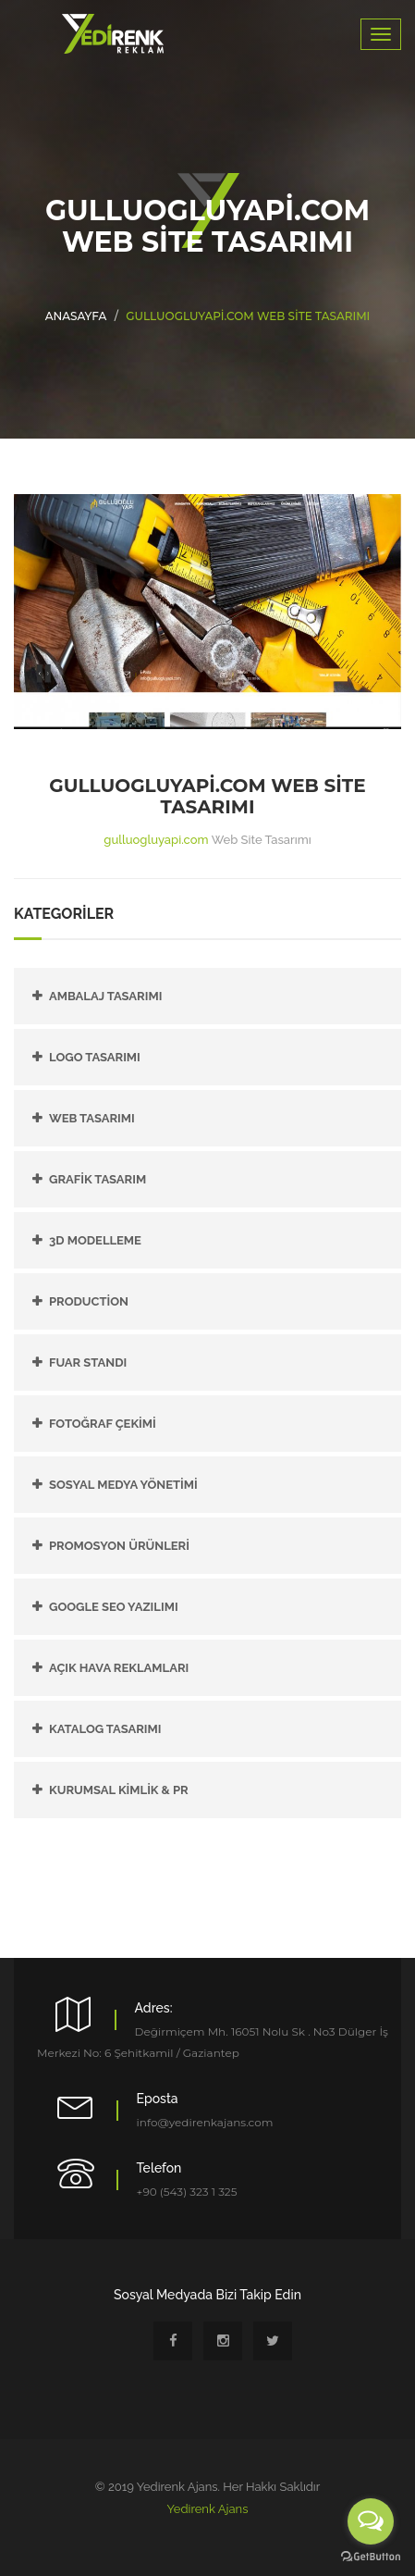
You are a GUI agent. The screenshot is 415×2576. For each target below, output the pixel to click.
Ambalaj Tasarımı (105, 996)
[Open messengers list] (371, 2521)
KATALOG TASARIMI (105, 1729)
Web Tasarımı (92, 1118)
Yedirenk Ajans (208, 2509)
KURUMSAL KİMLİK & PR (119, 1790)
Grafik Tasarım (97, 1179)
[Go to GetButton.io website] (370, 2557)
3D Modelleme (95, 1240)
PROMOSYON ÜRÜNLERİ (119, 1546)
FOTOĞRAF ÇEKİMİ (102, 1423)
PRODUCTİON (88, 1301)
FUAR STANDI (88, 1362)
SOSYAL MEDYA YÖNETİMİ (123, 1485)
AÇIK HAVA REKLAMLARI (119, 1668)
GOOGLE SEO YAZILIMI (113, 1607)
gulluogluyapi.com (156, 840)
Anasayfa (76, 316)
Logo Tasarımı (94, 1057)
